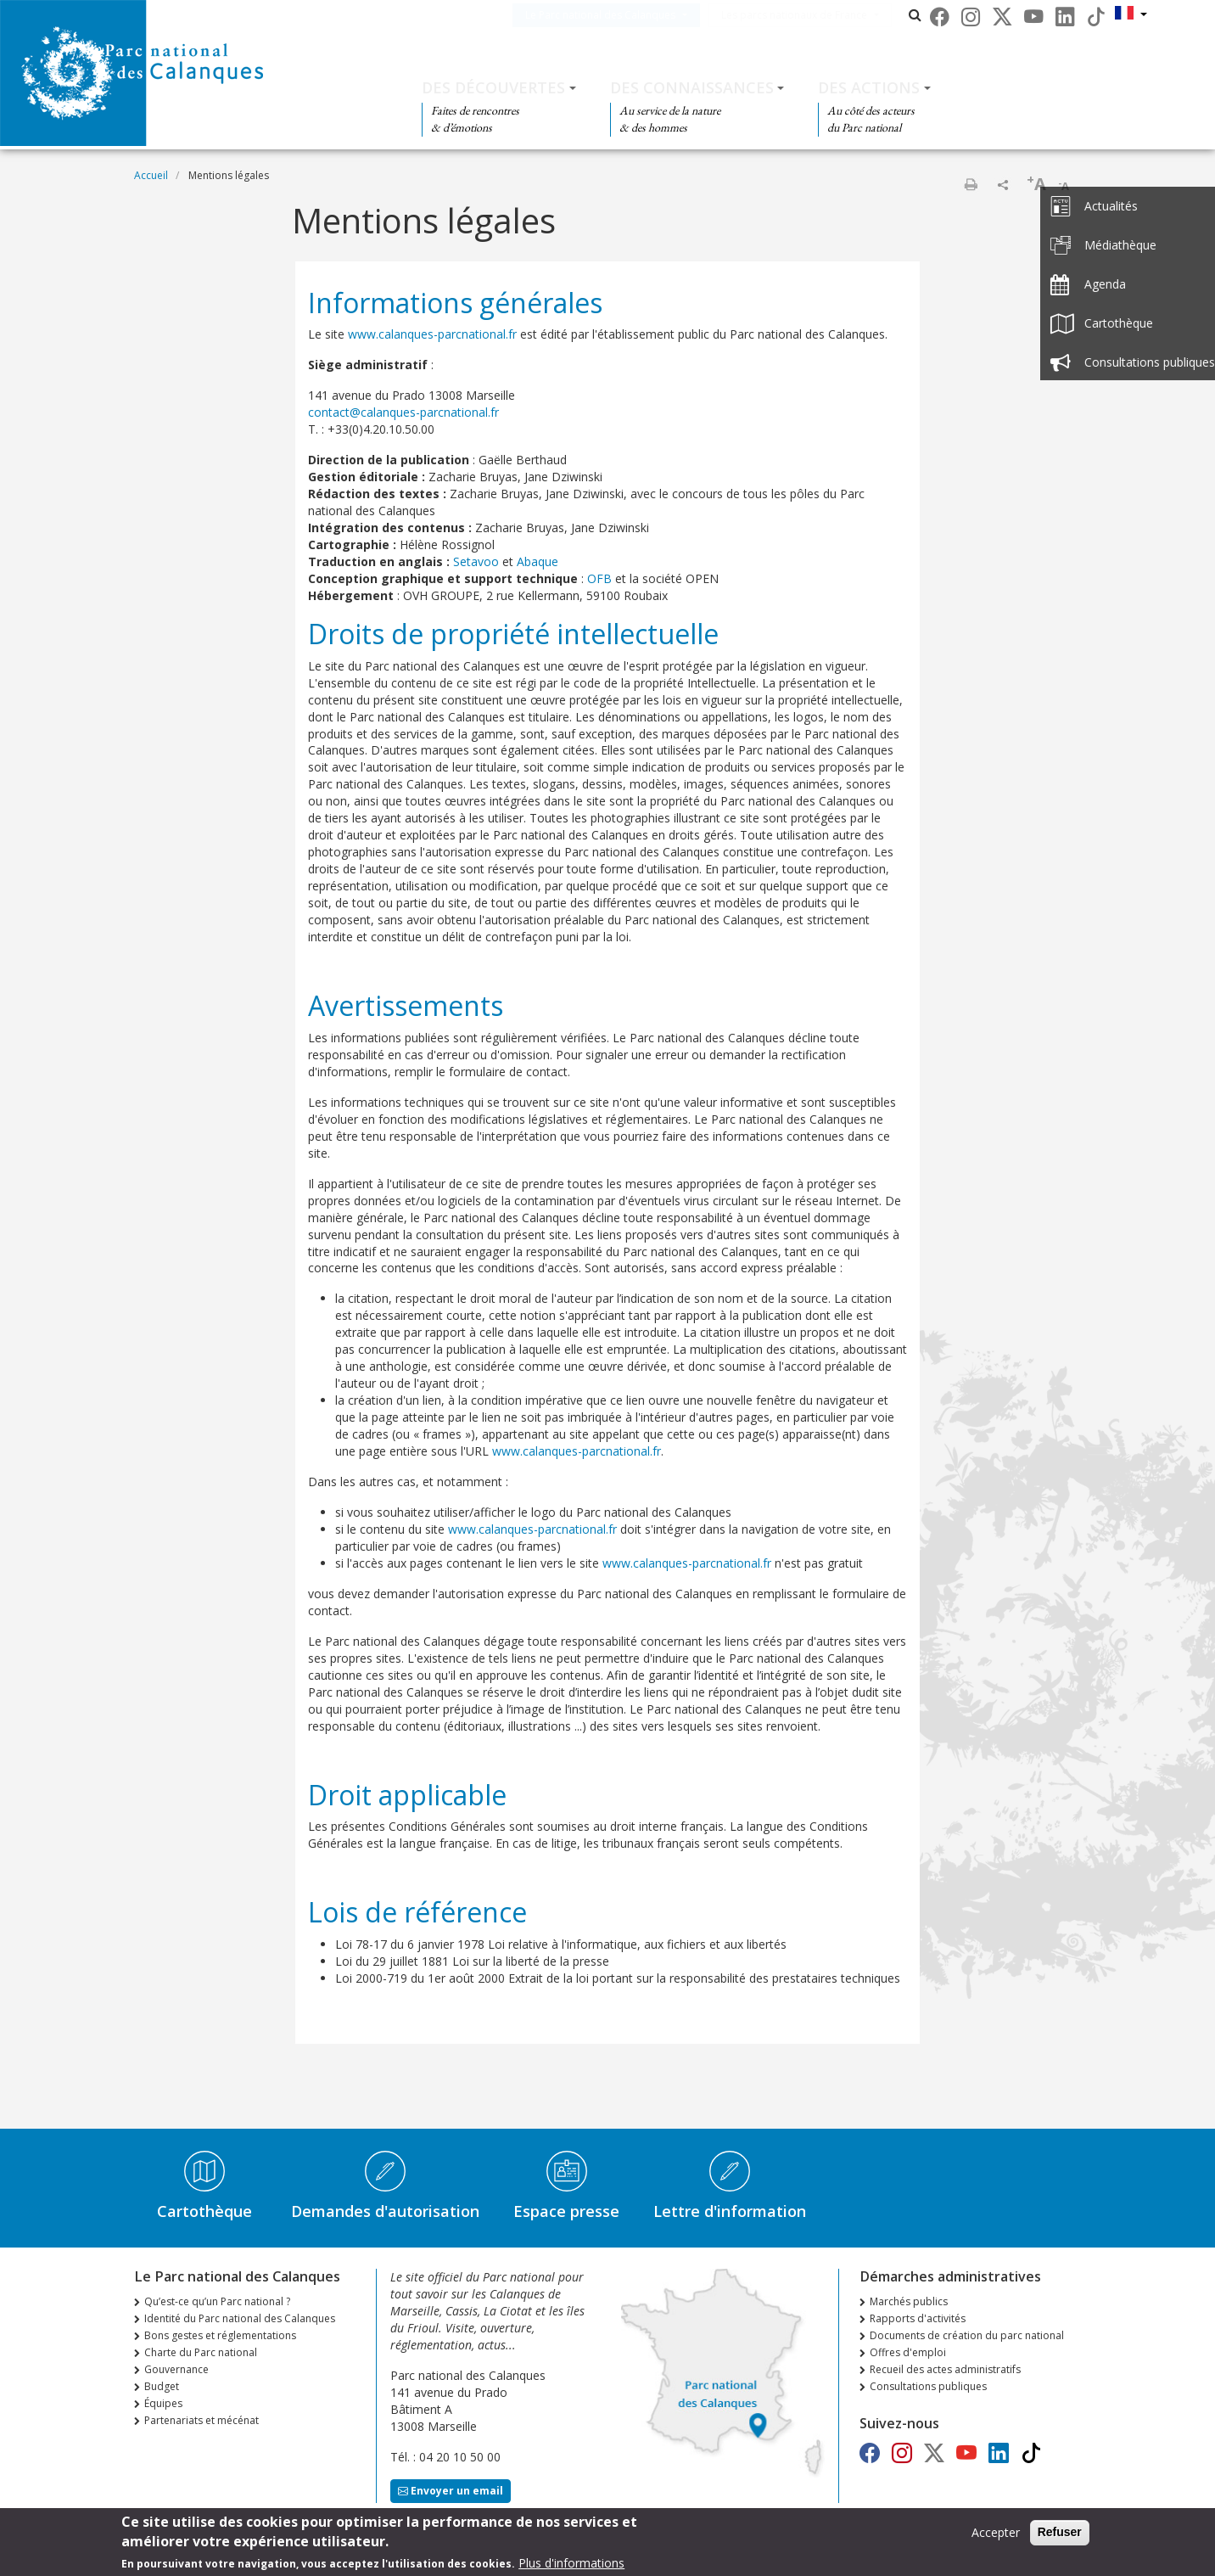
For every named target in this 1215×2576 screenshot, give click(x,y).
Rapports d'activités (918, 2318)
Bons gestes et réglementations (220, 2335)
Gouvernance (176, 2369)
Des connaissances (692, 87)
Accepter (995, 2535)
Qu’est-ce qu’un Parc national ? (217, 2301)
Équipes (163, 2403)
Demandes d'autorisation (385, 2211)
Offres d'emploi (908, 2352)
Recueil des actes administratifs (945, 2369)
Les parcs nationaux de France (820, 15)
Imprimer (970, 184)
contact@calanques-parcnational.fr (403, 412)
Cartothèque (204, 2211)
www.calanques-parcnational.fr (432, 334)
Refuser (1060, 2534)
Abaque (537, 561)
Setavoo (476, 561)
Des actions (869, 87)
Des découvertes (493, 87)
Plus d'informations (571, 2564)
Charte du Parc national (200, 2352)
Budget (161, 2386)
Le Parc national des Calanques (626, 15)
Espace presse (566, 2211)
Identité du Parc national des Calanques (239, 2318)
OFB (599, 578)
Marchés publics (909, 2301)
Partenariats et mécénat (201, 2420)
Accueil (151, 175)
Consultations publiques (928, 2386)
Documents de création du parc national (967, 2335)
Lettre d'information (729, 2211)
